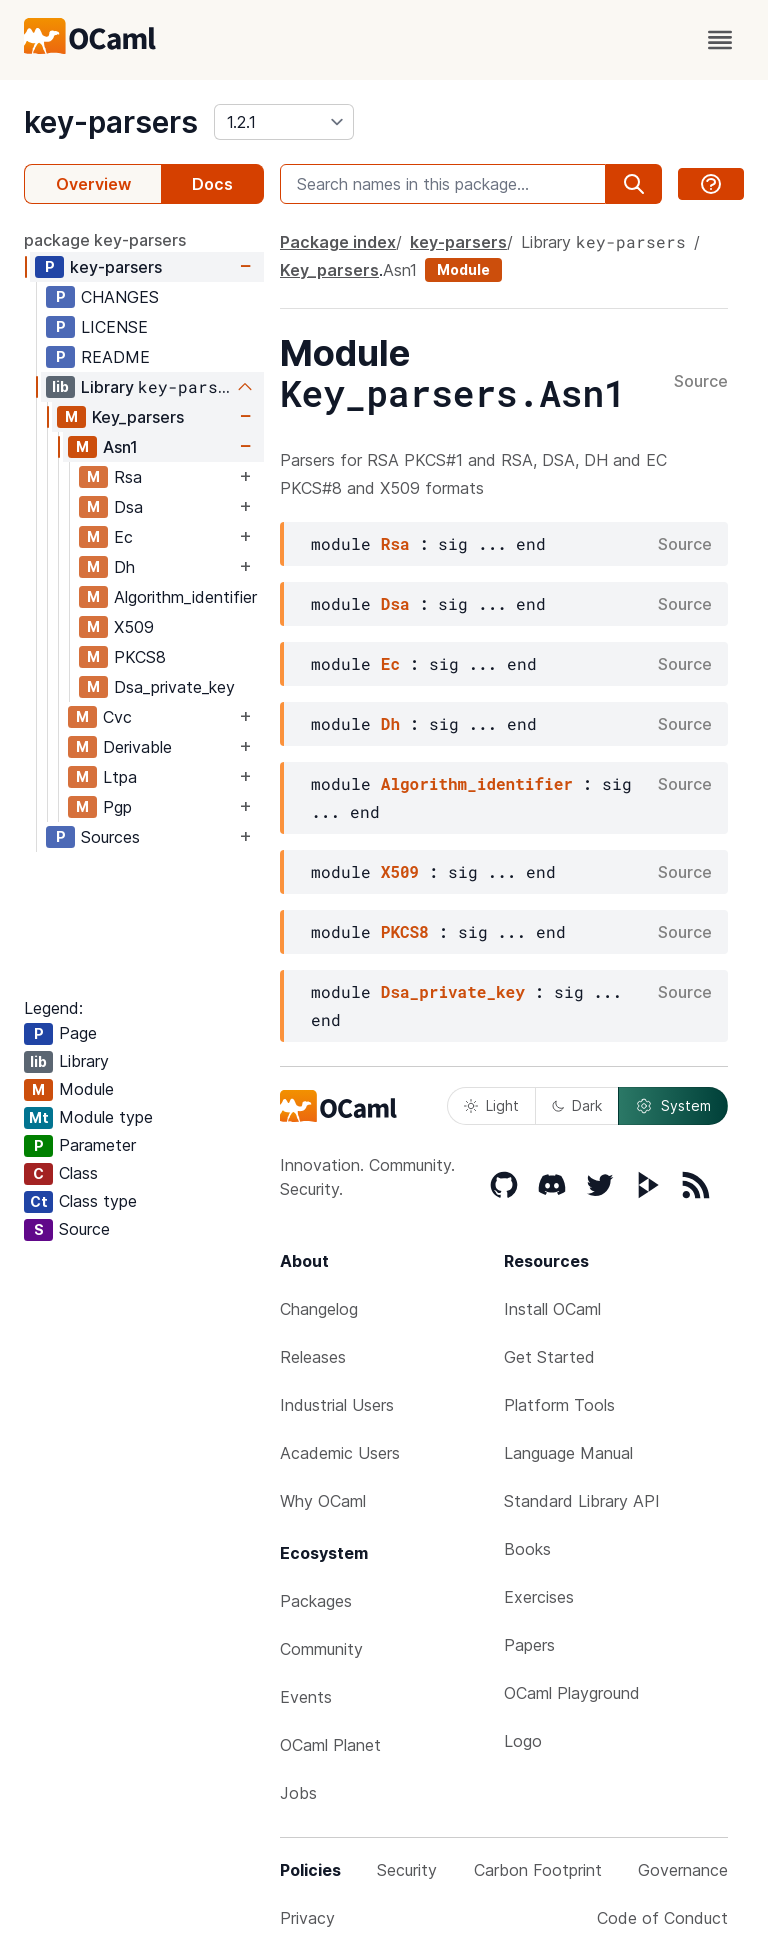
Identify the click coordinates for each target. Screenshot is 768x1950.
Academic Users (340, 1453)
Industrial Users (337, 1405)
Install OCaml (552, 1309)
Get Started (549, 1357)
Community (321, 1649)
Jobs (298, 1793)
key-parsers (111, 122)
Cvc (117, 717)
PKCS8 (140, 657)
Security (407, 1870)
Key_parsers (138, 417)
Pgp (117, 807)
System (673, 1106)
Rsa (128, 477)
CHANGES (120, 297)
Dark (577, 1105)
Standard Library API (582, 1501)
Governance (683, 1870)
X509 (134, 627)
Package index (338, 242)
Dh (124, 567)
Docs (212, 184)
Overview (93, 184)
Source (701, 382)
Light (491, 1105)
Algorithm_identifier (185, 597)
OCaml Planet (330, 1745)
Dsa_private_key (174, 687)
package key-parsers (105, 240)
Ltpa (120, 777)
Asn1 (120, 447)
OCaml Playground (572, 1693)
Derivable (137, 747)
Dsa (128, 507)
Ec (123, 537)
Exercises (539, 1597)
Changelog (319, 1309)
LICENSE (114, 327)
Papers (529, 1645)
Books (527, 1549)
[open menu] (720, 40)
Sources (110, 837)
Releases (313, 1357)
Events (306, 1697)
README (115, 357)
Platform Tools (559, 1405)
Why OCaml (323, 1501)
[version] (284, 122)
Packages (316, 1601)
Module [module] (463, 269)
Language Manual (568, 1453)
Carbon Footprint (538, 1870)
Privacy (307, 1918)
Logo (523, 1741)
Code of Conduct (662, 1918)
